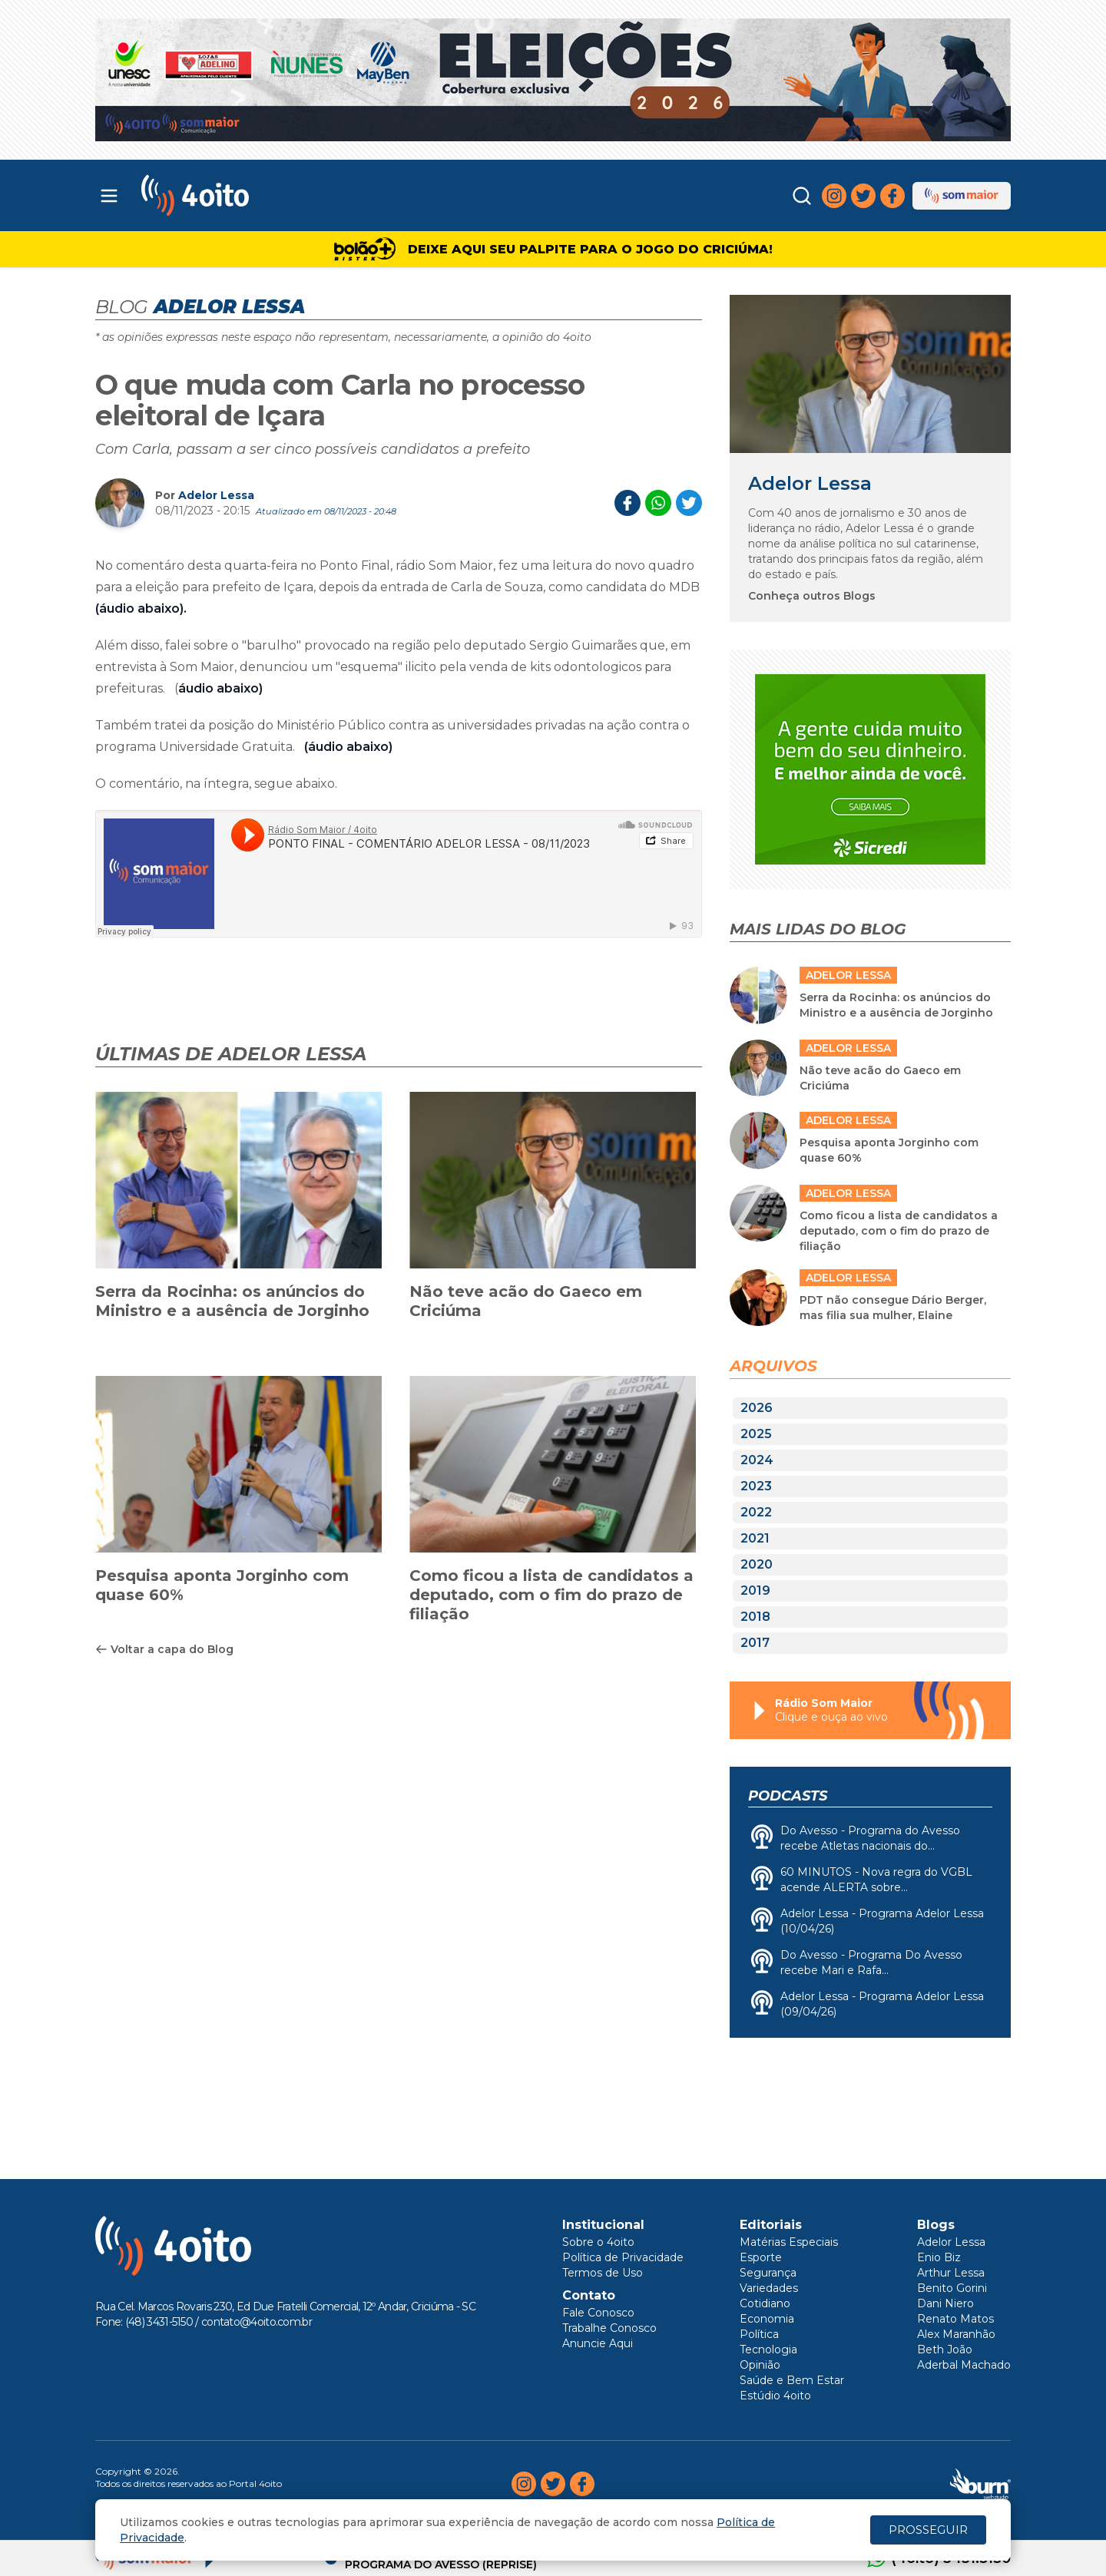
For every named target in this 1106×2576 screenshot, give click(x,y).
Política (759, 2334)
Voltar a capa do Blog (164, 1649)
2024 (756, 1460)
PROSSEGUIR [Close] (928, 2529)
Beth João (944, 2349)
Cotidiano (765, 2303)
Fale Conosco (598, 2313)
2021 (755, 1538)
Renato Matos (955, 2319)
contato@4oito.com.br (256, 2322)
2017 (755, 1642)
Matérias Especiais (789, 2242)
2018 (755, 1616)
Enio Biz (939, 2257)
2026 (756, 1407)
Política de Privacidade (623, 2257)
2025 (756, 1434)
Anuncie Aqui (597, 2343)
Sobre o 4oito (598, 2242)
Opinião (760, 2365)
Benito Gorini (952, 2288)
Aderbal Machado (964, 2365)
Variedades (769, 2288)
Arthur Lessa (951, 2273)
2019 (755, 1590)
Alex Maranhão (956, 2334)
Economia (767, 2319)
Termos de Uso (602, 2273)
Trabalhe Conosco (609, 2328)
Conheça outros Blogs (812, 596)
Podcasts (787, 1795)
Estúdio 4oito (775, 2395)
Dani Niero (945, 2303)
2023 (756, 1486)
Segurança (768, 2273)
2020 (756, 1564)
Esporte (761, 2257)
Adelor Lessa (216, 495)
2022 (756, 1512)
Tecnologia (768, 2349)
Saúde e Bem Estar (792, 2380)
